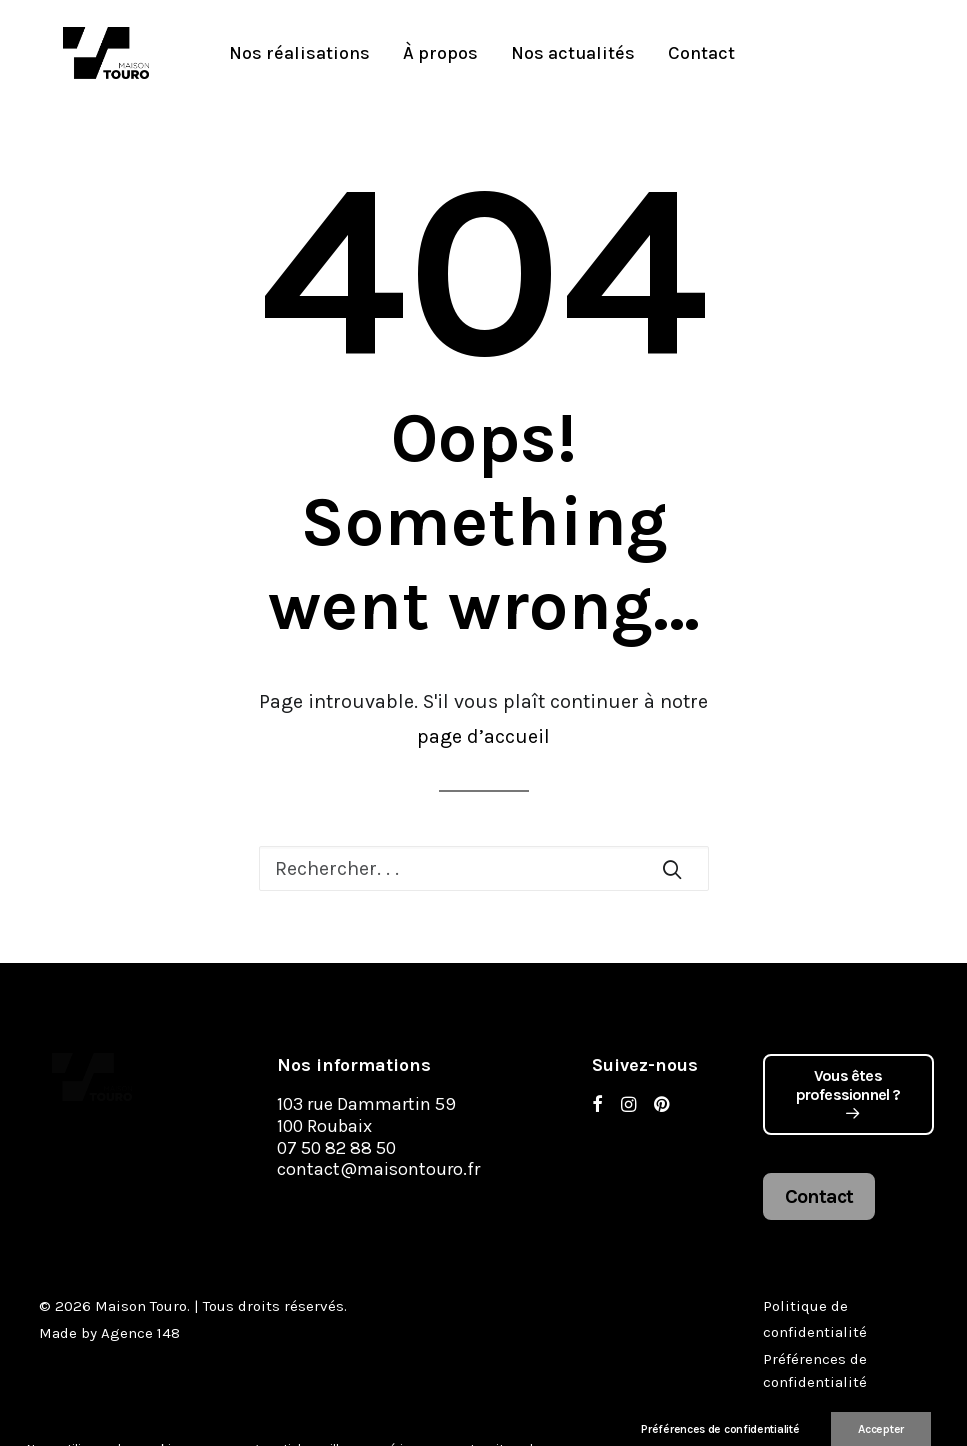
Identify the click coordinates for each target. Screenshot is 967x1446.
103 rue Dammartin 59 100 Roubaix (366, 1115)
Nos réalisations (253, 57)
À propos (394, 57)
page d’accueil (483, 736)
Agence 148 (140, 1333)
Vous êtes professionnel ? (848, 1093)
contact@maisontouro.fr (378, 1169)
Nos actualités (527, 57)
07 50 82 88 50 (336, 1148)
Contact (655, 57)
